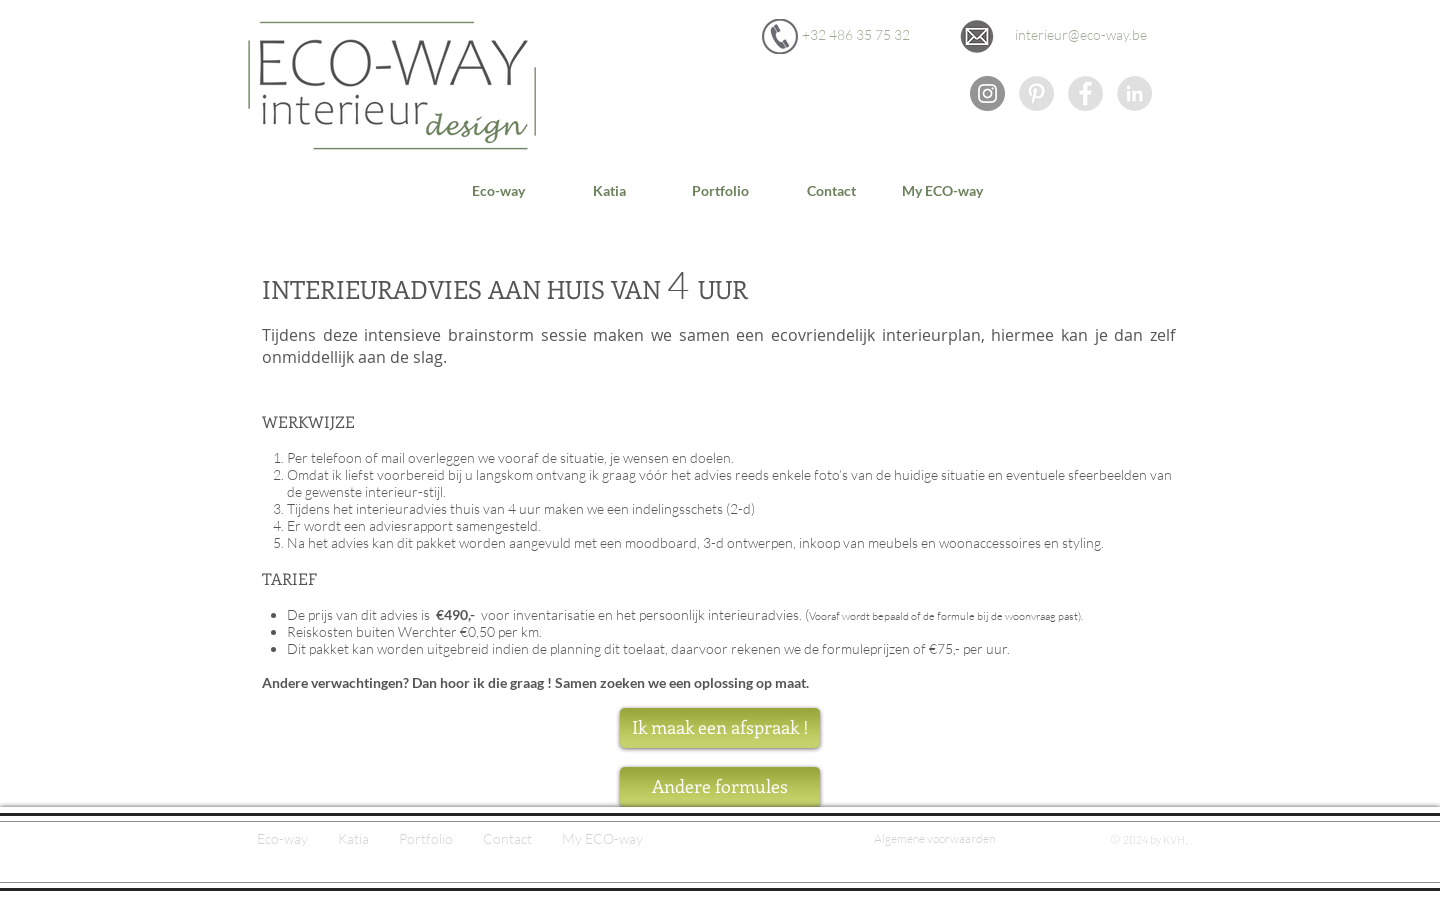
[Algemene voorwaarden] (934, 839)
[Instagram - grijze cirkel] (987, 93)
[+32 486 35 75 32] (856, 35)
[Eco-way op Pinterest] (1036, 93)
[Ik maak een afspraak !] (720, 728)
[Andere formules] (720, 787)
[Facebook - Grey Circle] (1085, 93)
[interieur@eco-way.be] (1081, 35)
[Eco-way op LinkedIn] (1134, 93)
